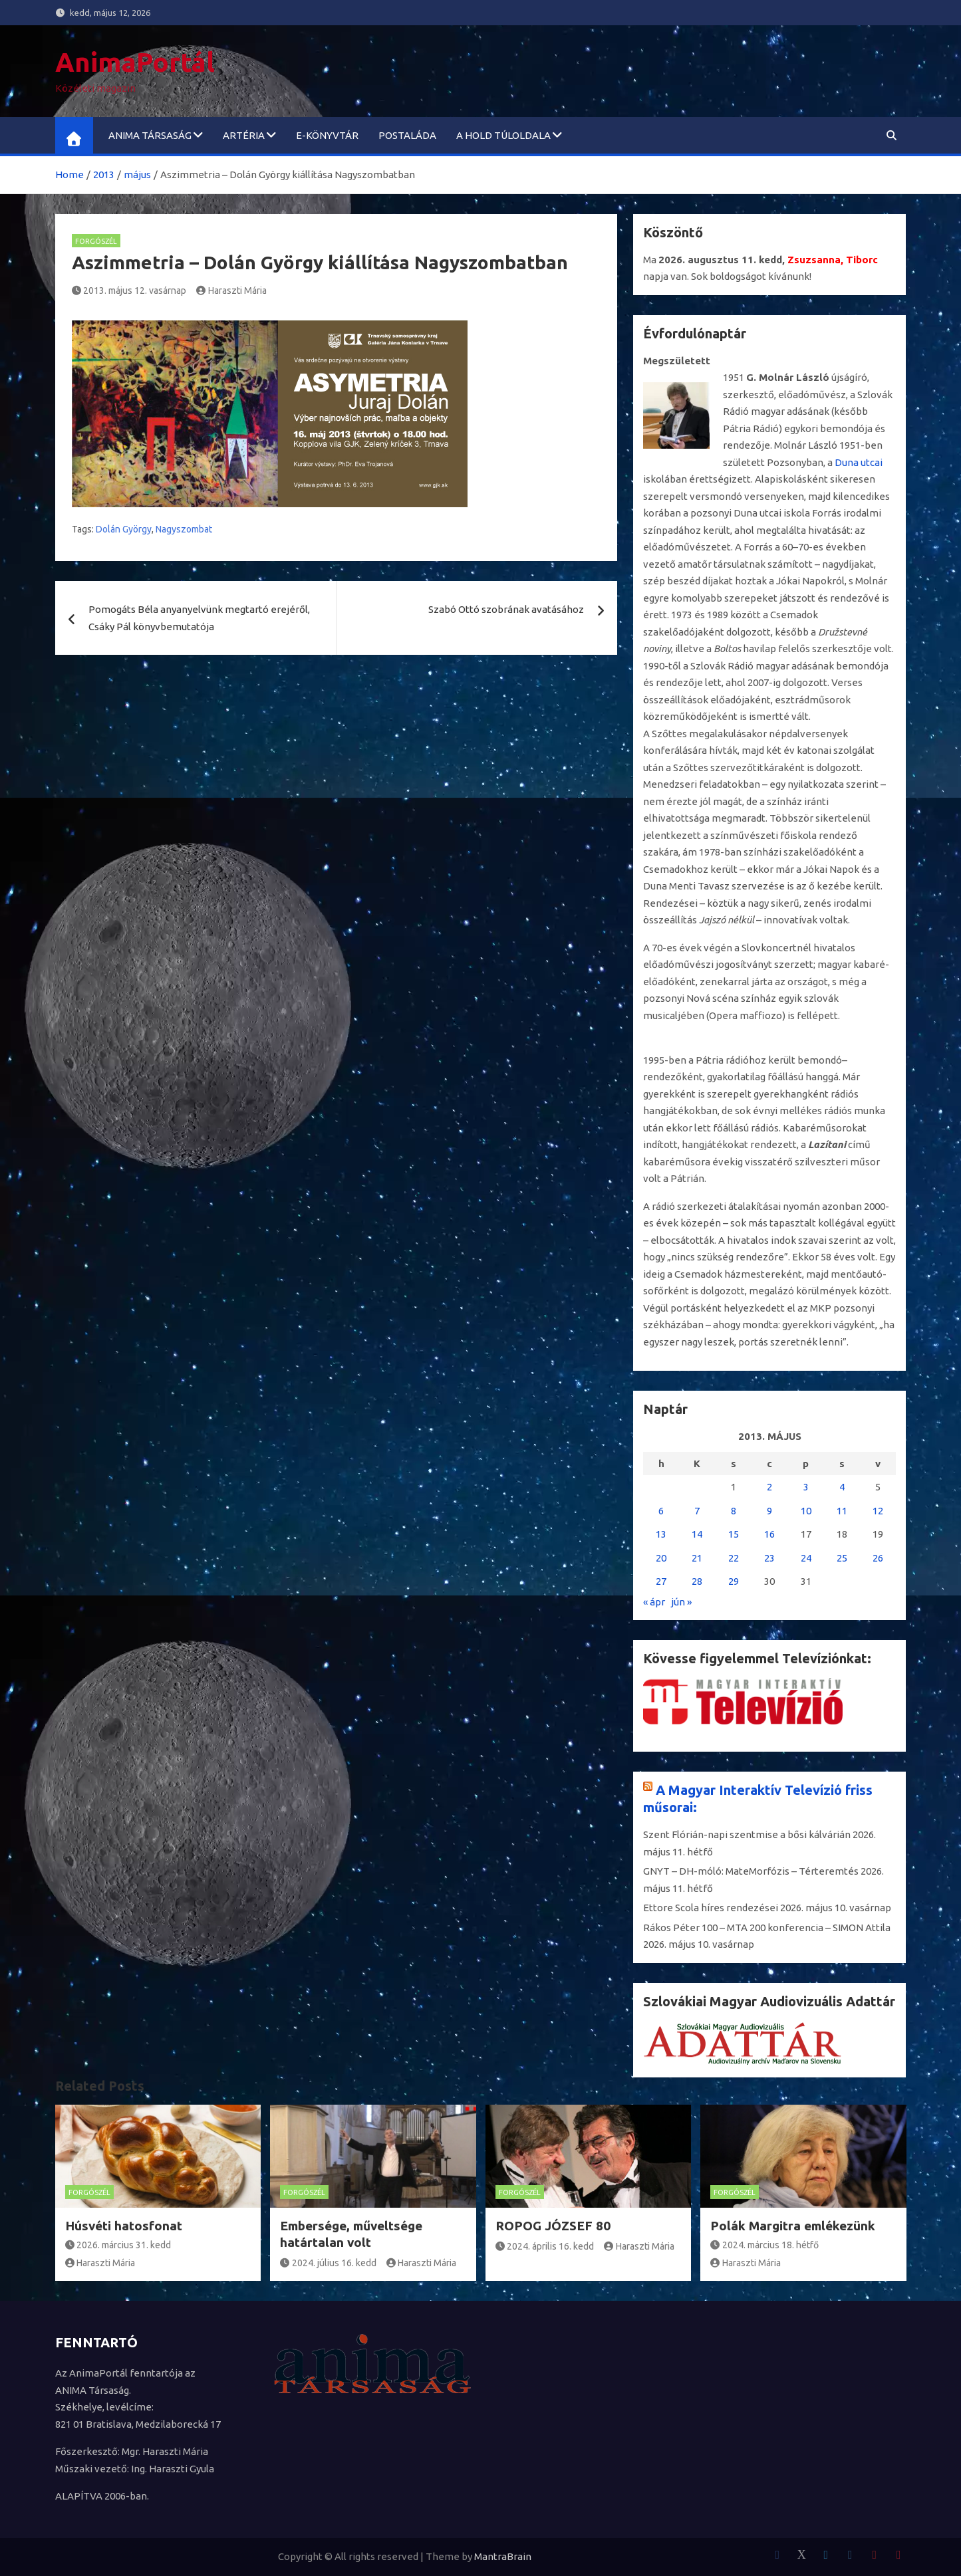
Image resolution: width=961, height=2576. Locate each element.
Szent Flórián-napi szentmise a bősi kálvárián (747, 1834)
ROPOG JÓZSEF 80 (553, 2225)
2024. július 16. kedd (328, 2263)
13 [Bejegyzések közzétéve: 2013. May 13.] (661, 1534)
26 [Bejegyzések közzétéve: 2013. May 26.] (878, 1558)
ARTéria (244, 135)
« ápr (654, 1601)
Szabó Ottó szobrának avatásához (506, 609)
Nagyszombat (184, 529)
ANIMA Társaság (150, 135)
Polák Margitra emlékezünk (792, 2225)
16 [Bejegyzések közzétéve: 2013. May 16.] (769, 1534)
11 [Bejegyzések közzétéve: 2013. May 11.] (842, 1510)
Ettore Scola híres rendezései (710, 1907)
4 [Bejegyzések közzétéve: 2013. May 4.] (842, 1486)
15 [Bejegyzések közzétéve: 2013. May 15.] (733, 1534)
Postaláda (407, 135)
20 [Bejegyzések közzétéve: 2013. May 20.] (661, 1558)
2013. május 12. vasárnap (129, 290)
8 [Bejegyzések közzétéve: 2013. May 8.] (733, 1510)
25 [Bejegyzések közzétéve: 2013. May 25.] (842, 1558)
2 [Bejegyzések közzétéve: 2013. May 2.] (769, 1486)
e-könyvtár (327, 135)
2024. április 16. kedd (545, 2246)
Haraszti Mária (231, 290)
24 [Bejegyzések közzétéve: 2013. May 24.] (806, 1558)
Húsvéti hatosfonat (123, 2225)
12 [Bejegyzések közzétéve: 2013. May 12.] (878, 1510)
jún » (681, 1601)
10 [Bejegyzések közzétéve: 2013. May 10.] (806, 1510)
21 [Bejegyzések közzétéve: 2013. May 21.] (697, 1558)
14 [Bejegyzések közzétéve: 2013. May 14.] (697, 1534)
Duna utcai (859, 462)
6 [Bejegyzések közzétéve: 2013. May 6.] (661, 1510)
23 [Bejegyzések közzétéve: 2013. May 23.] (769, 1558)
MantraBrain (502, 2556)
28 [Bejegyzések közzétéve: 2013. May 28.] (697, 1581)
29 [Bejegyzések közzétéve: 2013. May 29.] (733, 1581)
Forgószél (96, 241)
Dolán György (124, 529)
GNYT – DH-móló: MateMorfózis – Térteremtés (751, 1871)
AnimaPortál (135, 62)
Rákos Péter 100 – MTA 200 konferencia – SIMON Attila (767, 1927)
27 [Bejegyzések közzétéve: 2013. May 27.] (661, 1581)
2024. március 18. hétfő (764, 2245)
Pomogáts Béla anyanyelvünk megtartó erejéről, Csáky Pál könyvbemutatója (199, 618)
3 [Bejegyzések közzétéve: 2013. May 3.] (806, 1486)
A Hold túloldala (503, 135)
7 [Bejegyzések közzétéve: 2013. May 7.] (697, 1510)
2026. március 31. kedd (118, 2245)
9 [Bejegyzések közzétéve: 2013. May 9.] (769, 1510)
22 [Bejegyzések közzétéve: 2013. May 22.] (733, 1558)
